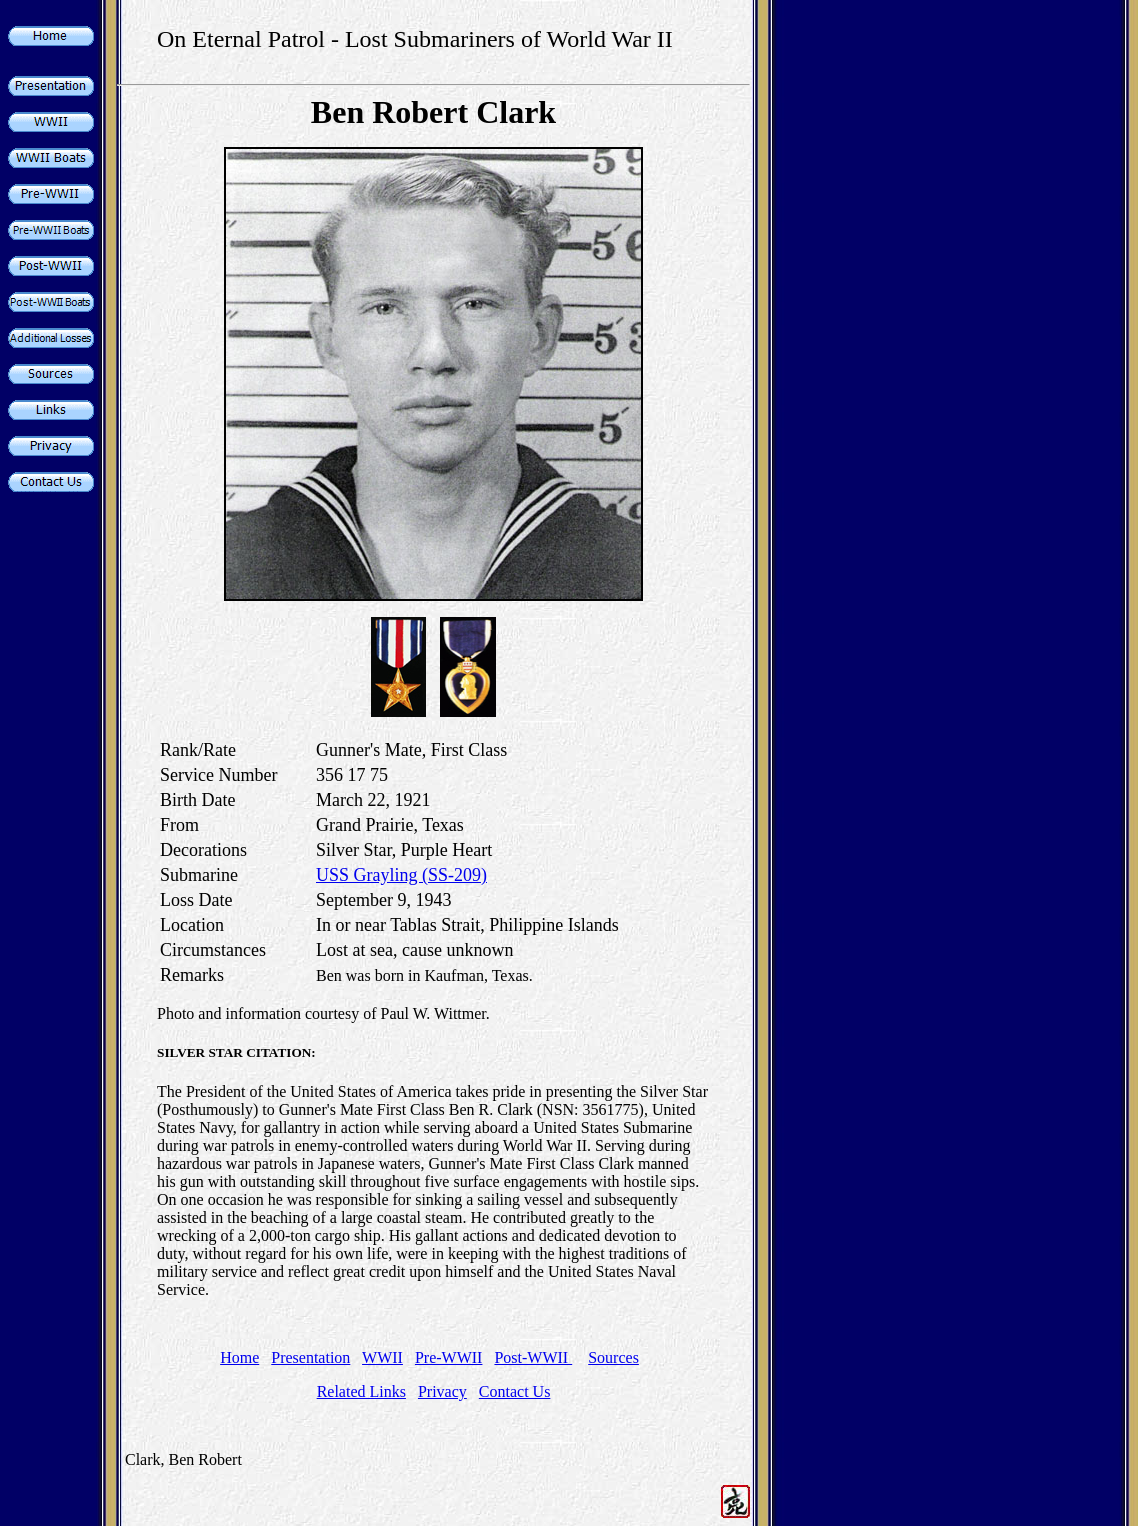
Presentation (310, 1357)
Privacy (442, 1391)
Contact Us (515, 1391)
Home (239, 1357)
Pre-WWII (449, 1357)
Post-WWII (533, 1357)
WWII (382, 1357)
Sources (613, 1357)
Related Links (361, 1391)
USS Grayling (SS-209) (401, 875)
